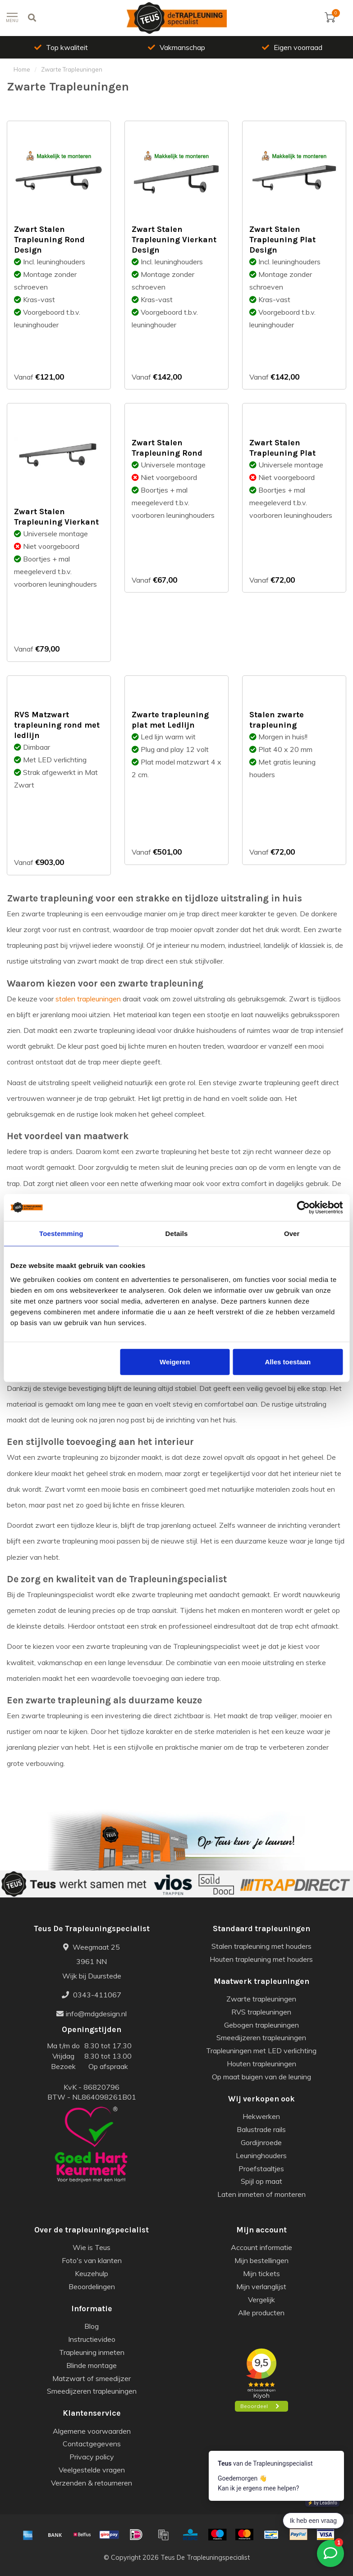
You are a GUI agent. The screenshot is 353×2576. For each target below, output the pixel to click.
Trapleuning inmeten (91, 2352)
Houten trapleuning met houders (261, 1959)
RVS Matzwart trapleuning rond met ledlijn (57, 725)
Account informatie (261, 2247)
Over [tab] (292, 1233)
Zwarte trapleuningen (261, 1998)
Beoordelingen (92, 2286)
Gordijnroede (261, 2142)
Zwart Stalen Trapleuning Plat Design (282, 239)
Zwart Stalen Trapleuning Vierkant (56, 517)
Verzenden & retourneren (91, 2482)
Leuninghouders (261, 2155)
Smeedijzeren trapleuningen (261, 2037)
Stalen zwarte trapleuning (276, 720)
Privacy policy (91, 2456)
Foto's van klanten (92, 2260)
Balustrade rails (261, 2129)
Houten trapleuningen (261, 2063)
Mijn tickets (261, 2273)
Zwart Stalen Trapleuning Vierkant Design (174, 239)
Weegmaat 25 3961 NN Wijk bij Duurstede (91, 1961)
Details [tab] (176, 1233)
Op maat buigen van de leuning (261, 2076)
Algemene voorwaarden (92, 2431)
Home (22, 69)
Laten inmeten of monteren (261, 2194)
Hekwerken (261, 2116)
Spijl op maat (261, 2181)
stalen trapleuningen (88, 998)
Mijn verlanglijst (261, 2286)
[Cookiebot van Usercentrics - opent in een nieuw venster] (303, 1207)
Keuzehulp (91, 2273)
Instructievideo (91, 2339)
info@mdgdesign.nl (91, 2013)
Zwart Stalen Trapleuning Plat (282, 448)
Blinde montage (91, 2365)
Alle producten (261, 2312)
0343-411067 (91, 1994)
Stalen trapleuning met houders (261, 1946)
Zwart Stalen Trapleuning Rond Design (49, 239)
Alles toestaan (288, 1362)
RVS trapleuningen (261, 2011)
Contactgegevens (92, 2443)
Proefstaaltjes (261, 2168)
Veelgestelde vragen (92, 2469)
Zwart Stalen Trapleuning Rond (167, 448)
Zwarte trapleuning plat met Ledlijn (170, 720)
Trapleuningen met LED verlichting (261, 2050)
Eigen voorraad (292, 47)
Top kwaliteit (61, 47)
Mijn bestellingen (261, 2260)
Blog (91, 2326)
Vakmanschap (176, 47)
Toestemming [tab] (61, 1233)
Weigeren (175, 1362)
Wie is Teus (91, 2247)
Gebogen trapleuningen (261, 2024)
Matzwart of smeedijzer (91, 2378)
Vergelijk (261, 2299)
